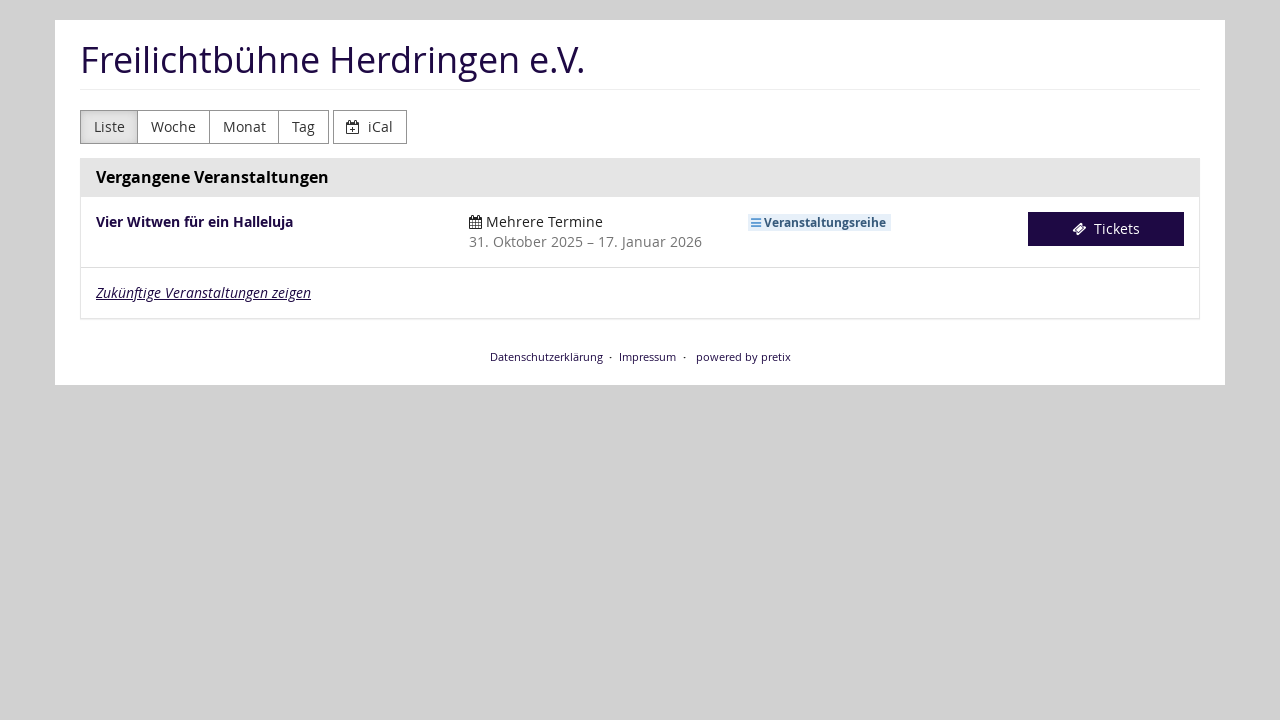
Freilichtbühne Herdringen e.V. (333, 59)
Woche (173, 126)
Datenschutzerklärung (546, 356)
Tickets (1106, 228)
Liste (109, 126)
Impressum (647, 356)
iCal (369, 126)
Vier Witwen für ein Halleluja (194, 221)
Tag (303, 126)
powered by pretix (743, 356)
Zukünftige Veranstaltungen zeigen (203, 292)
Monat (244, 126)
